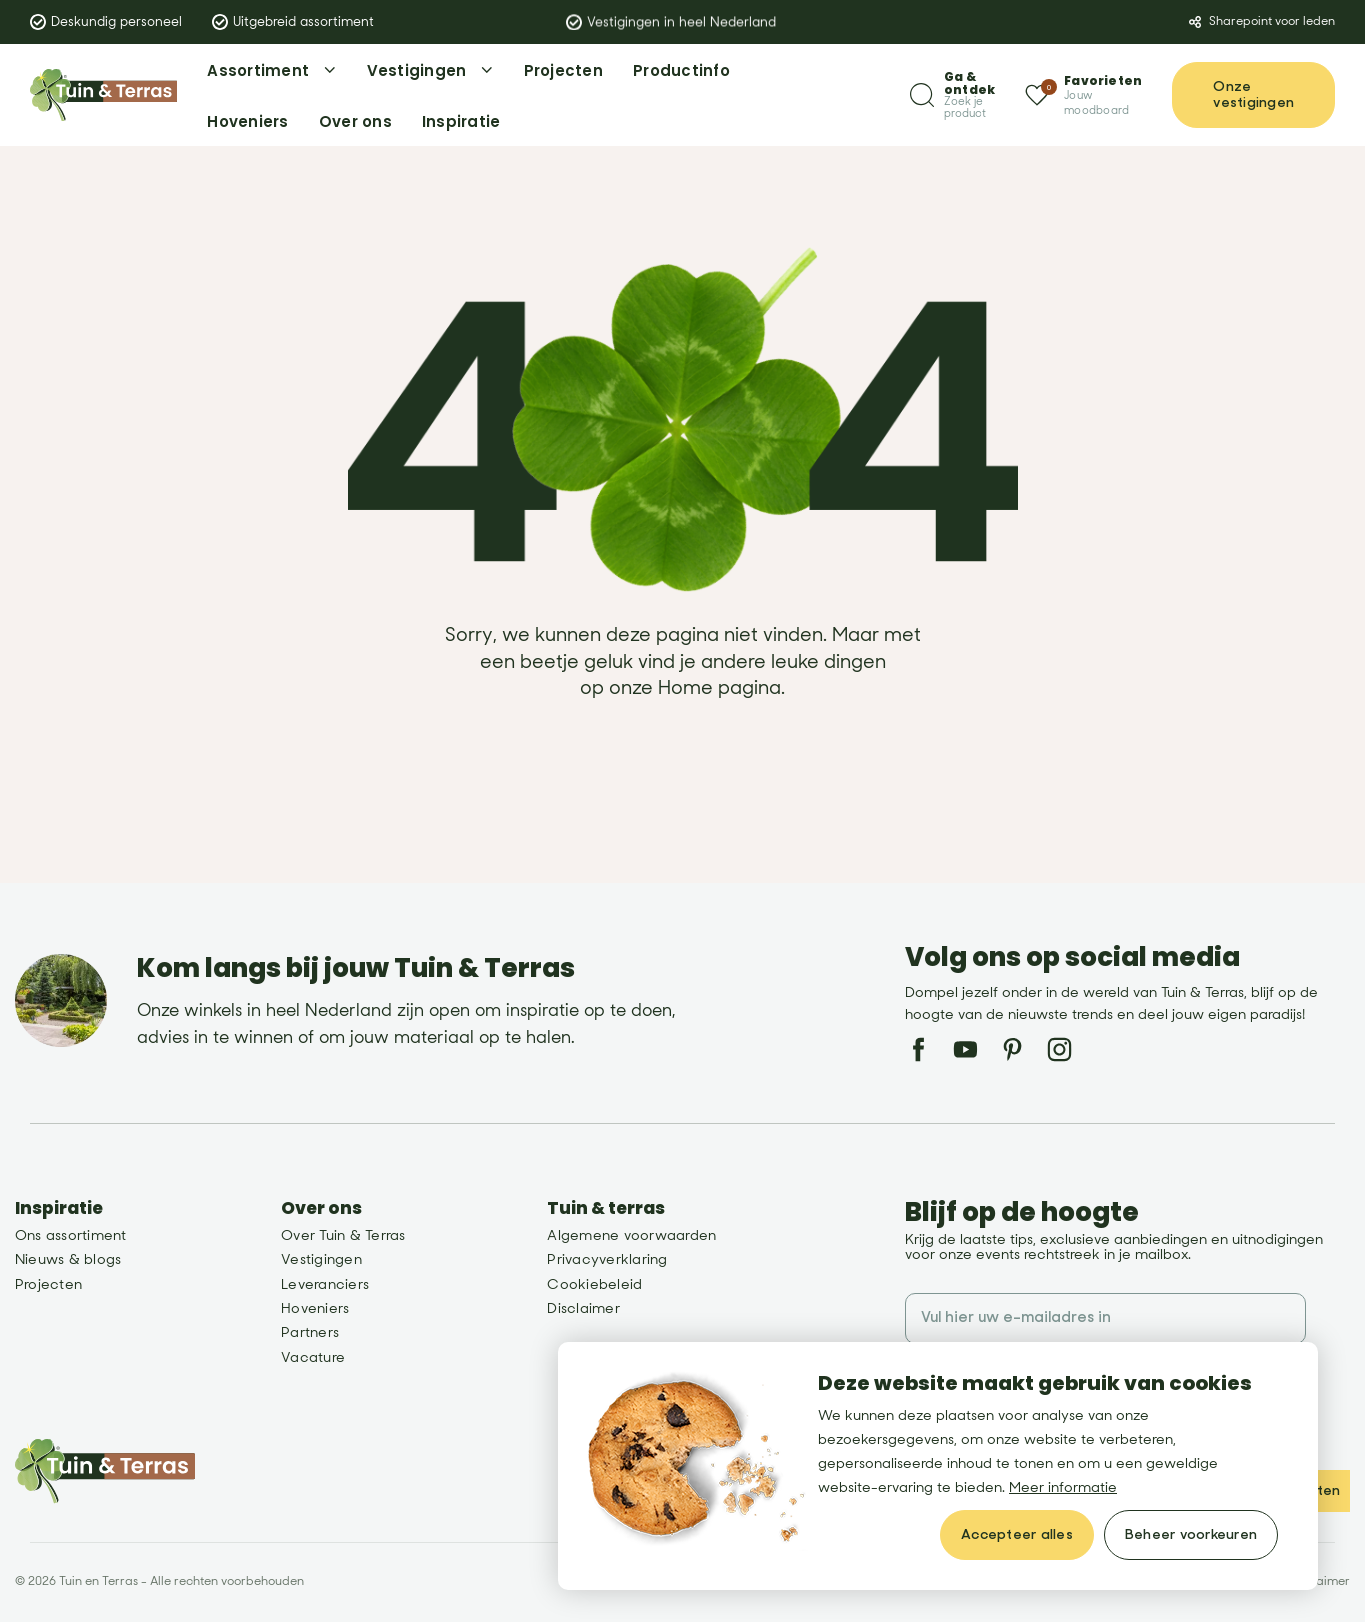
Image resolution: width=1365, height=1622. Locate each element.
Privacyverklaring (607, 1259)
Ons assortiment (71, 1235)
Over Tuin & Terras (343, 1235)
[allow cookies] (1017, 1535)
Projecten (48, 1284)
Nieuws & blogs (68, 1259)
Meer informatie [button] (1063, 1487)
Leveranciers (325, 1284)
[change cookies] (1191, 1535)
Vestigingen (321, 1259)
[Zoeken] (952, 95)
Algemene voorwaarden (631, 1235)
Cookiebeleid (594, 1284)
